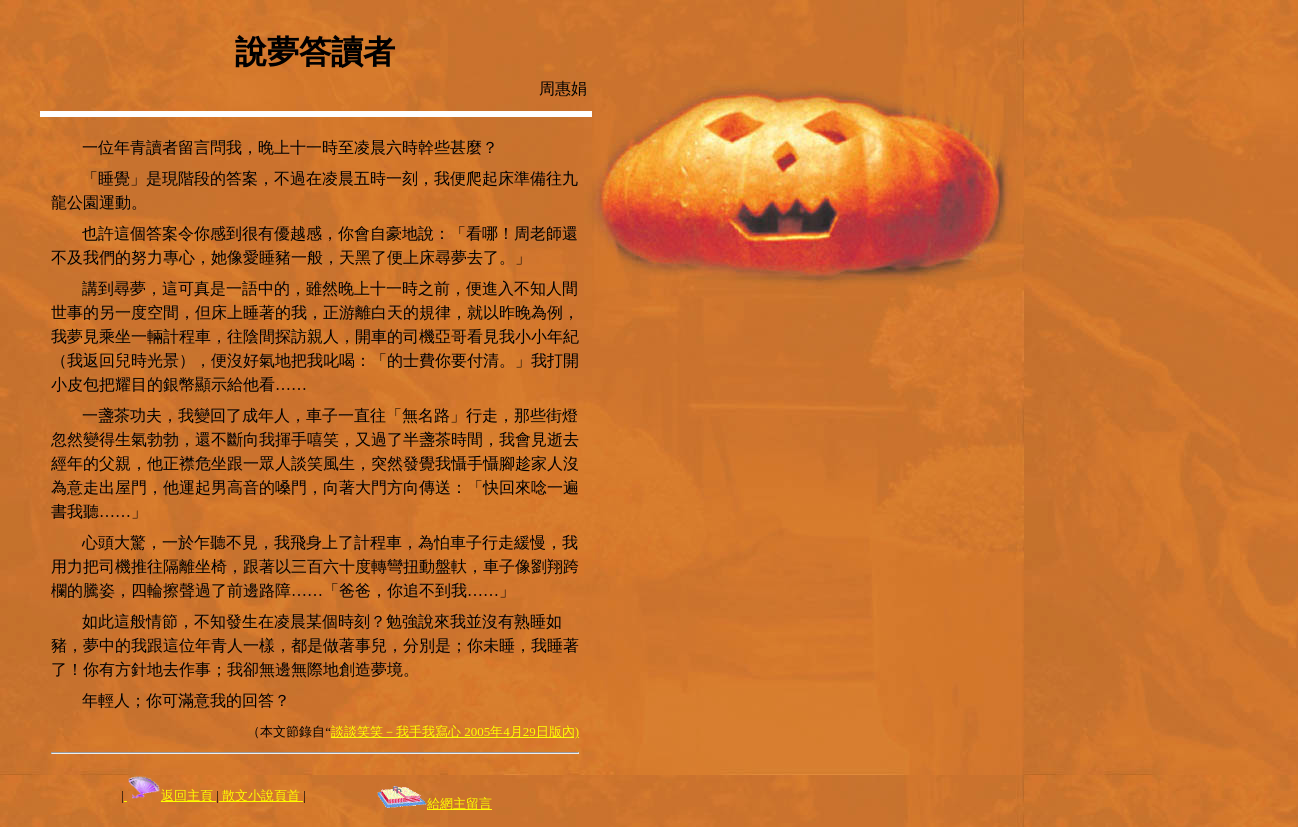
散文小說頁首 (261, 795)
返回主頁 (170, 795)
